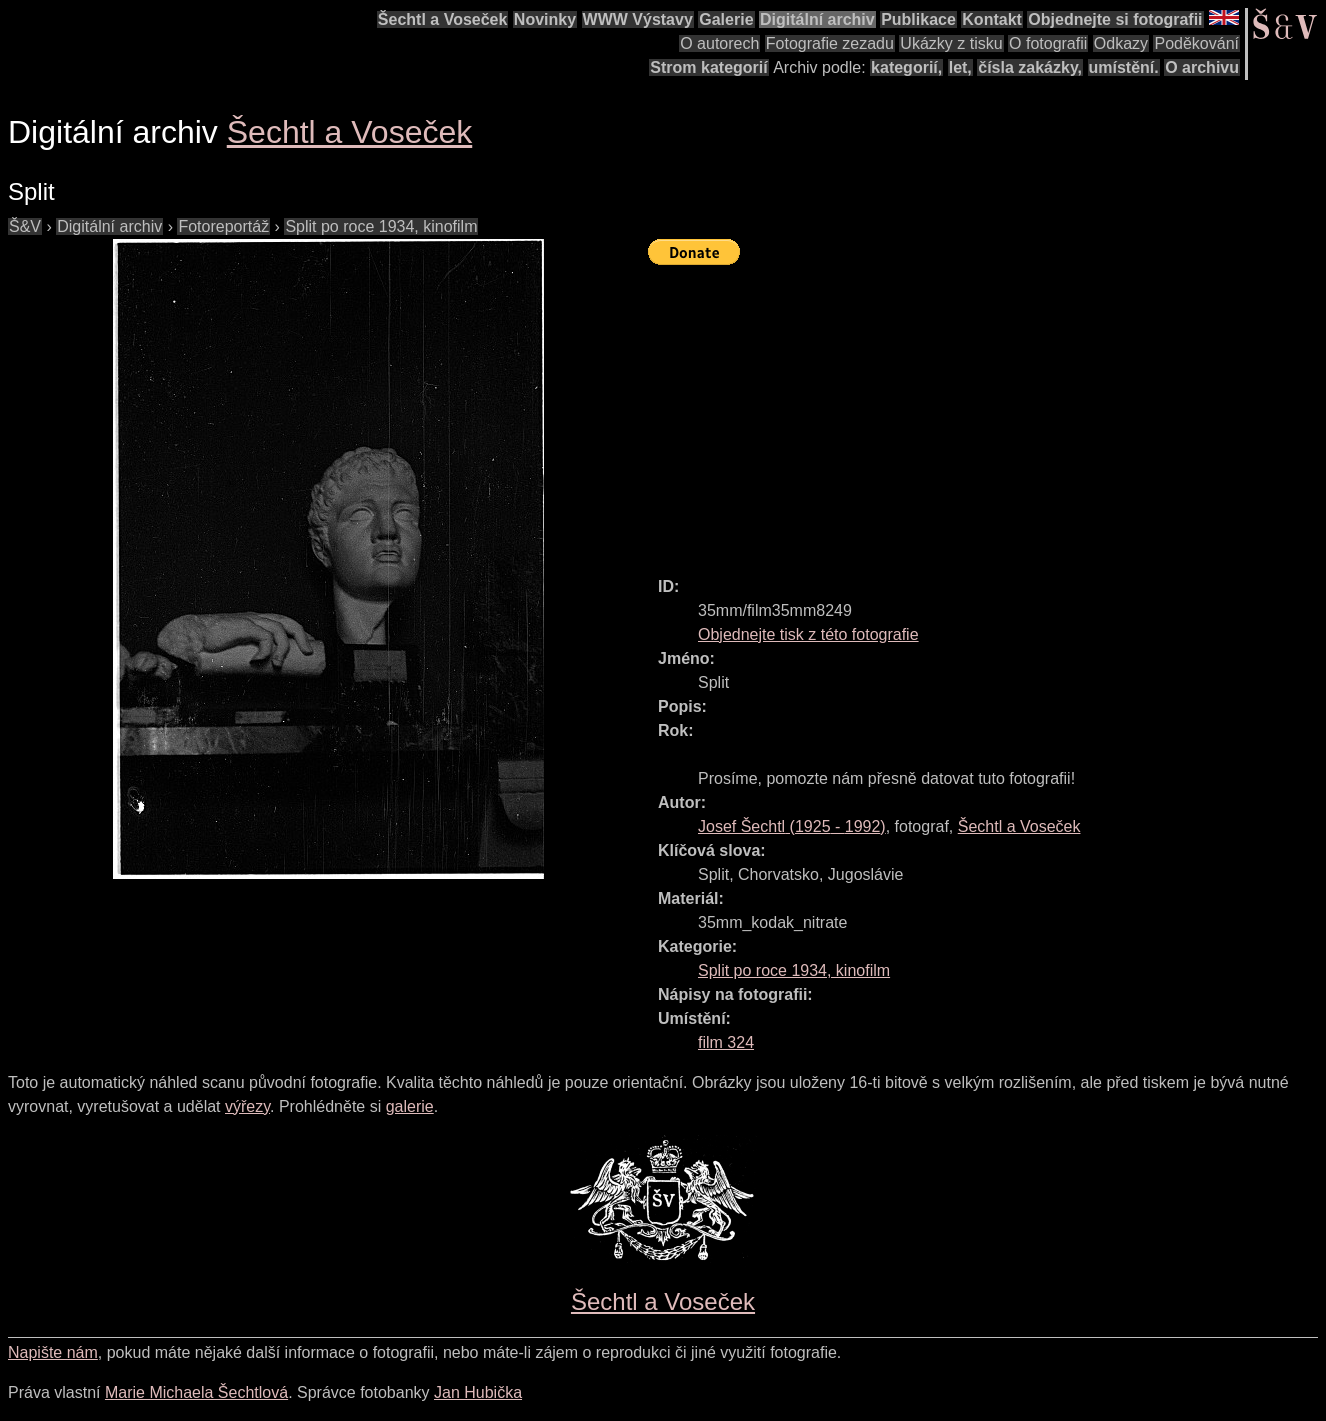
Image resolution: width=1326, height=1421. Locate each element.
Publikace (918, 19)
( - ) (792, 826)
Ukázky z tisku (951, 43)
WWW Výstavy (638, 19)
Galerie (726, 19)
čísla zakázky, (1030, 67)
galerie (410, 1106)
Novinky (545, 19)
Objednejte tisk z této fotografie (808, 634)
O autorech (719, 43)
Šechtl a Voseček (443, 19)
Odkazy (1121, 43)
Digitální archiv (817, 19)
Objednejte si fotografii (1115, 19)
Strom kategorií (708, 67)
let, (960, 67)
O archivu (1202, 67)
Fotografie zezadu (830, 43)
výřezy (247, 1106)
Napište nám (53, 1352)
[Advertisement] (987, 412)
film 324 (726, 1042)
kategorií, (906, 67)
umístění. (1124, 67)
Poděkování (1196, 43)
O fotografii (1048, 43)
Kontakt (992, 19)
